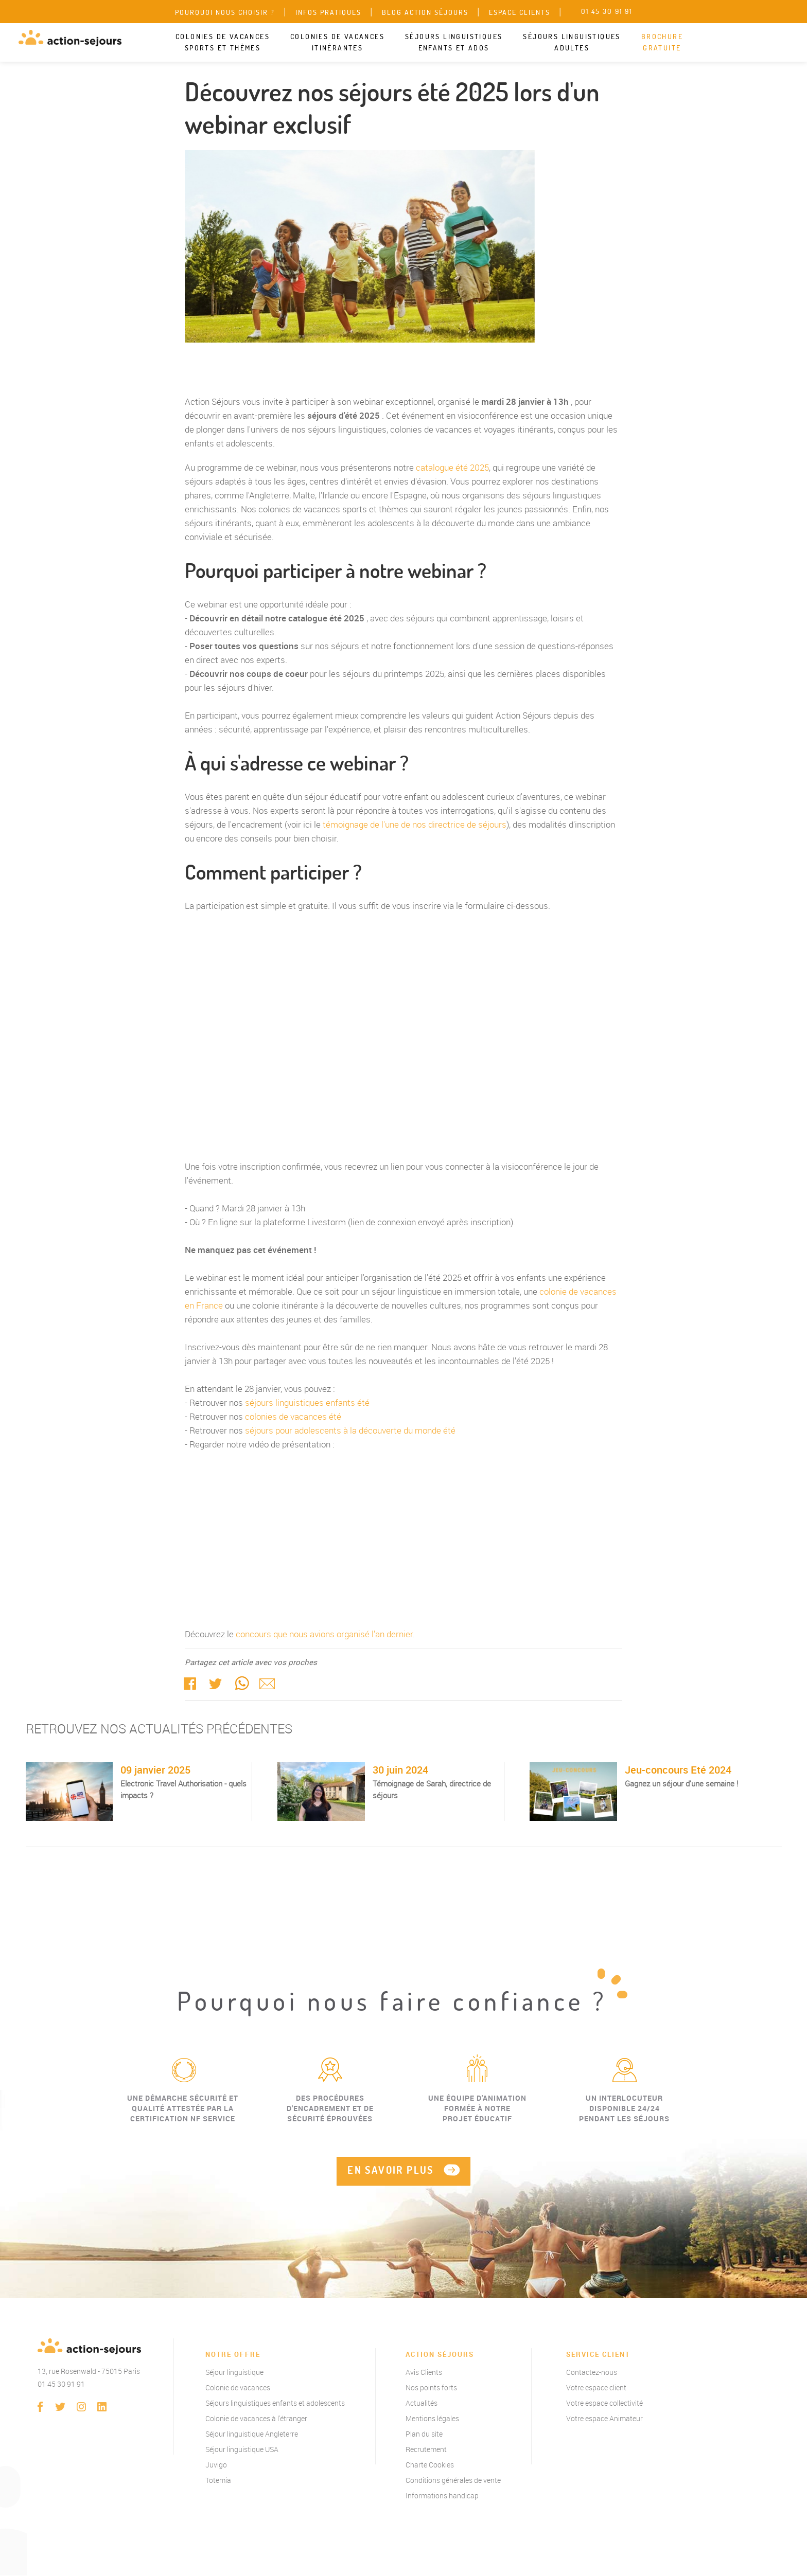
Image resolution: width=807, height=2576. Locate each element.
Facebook (190, 1683)
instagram (81, 2407)
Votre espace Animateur (604, 2419)
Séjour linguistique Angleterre (251, 2434)
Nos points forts (431, 2388)
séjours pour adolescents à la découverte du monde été (350, 1430)
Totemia (218, 2480)
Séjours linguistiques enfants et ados (453, 42)
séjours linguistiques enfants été (307, 1402)
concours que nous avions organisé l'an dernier (324, 1634)
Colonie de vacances (237, 2388)
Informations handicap (442, 2496)
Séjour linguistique (234, 2372)
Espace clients (519, 12)
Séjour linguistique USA (241, 2450)
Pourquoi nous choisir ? (225, 12)
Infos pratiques (328, 12)
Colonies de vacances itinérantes (337, 42)
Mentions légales (432, 2419)
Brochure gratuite (662, 42)
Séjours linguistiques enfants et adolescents (275, 2403)
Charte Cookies (430, 2465)
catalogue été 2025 (452, 467)
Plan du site (424, 2434)
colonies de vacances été (293, 1416)
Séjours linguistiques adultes (571, 42)
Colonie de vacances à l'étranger (256, 2419)
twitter (215, 1683)
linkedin (102, 2407)
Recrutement (426, 2450)
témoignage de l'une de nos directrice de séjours (414, 824)
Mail (267, 1683)
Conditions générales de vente (453, 2480)
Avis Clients (424, 2372)
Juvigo (216, 2465)
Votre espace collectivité (604, 2403)
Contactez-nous (591, 2372)
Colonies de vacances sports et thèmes (223, 42)
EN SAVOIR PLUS (390, 2170)
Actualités (421, 2403)
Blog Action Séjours (425, 12)
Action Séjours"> (403, 1036)
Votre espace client (596, 2388)
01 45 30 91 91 (61, 2384)
